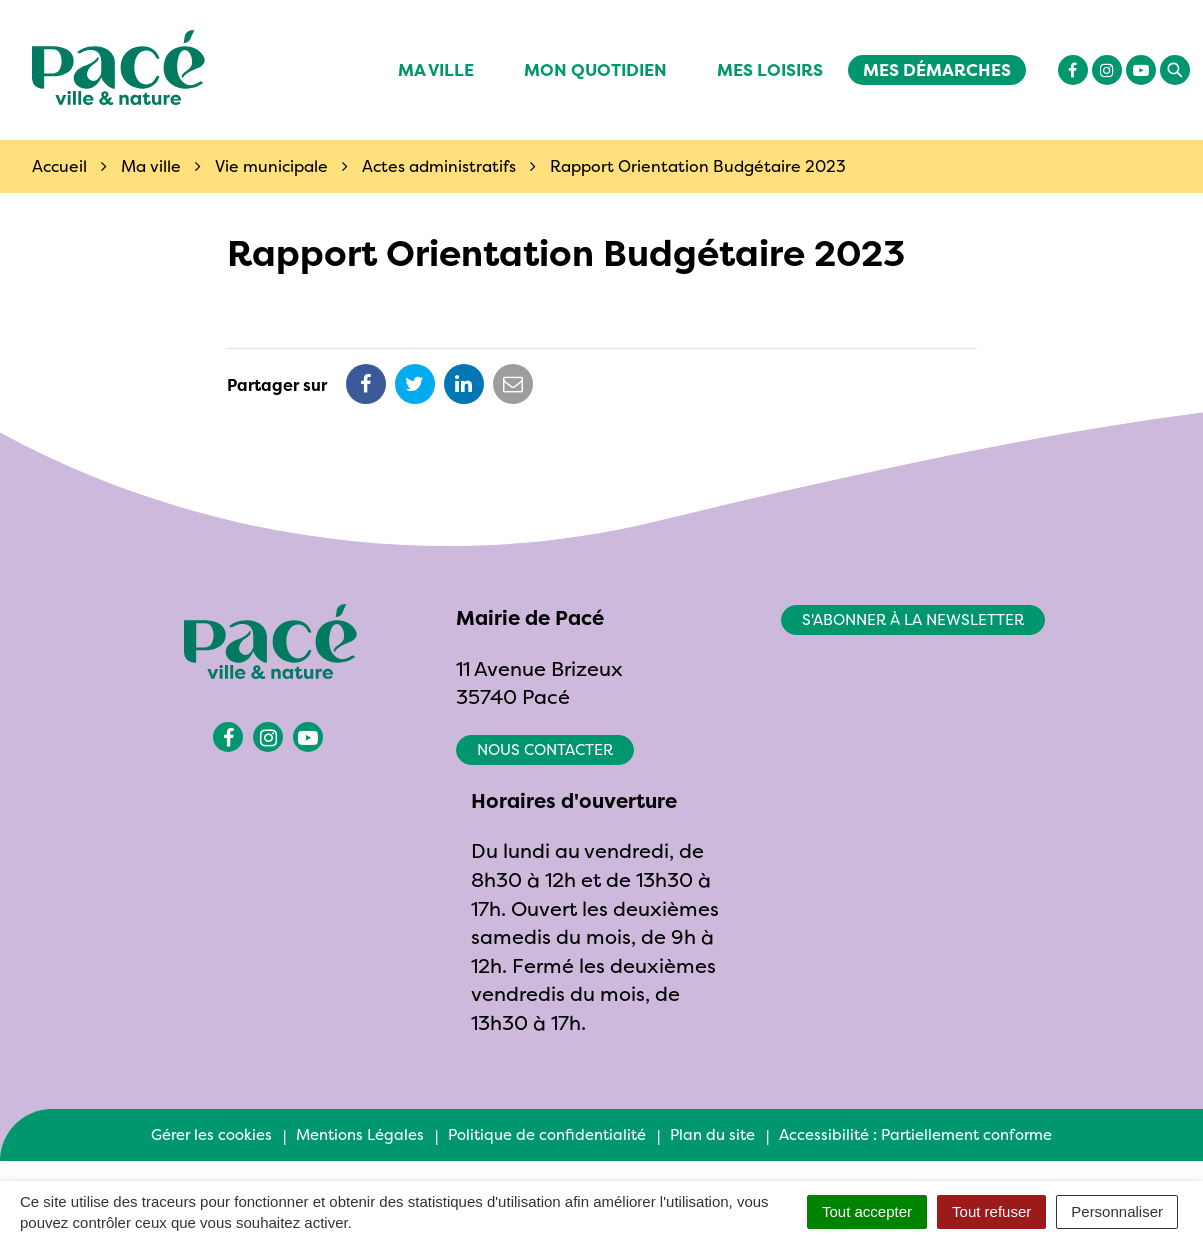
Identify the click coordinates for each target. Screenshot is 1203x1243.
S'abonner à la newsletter (913, 619)
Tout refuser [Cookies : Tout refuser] (991, 1211)
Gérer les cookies (211, 1134)
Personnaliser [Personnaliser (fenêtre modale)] (1117, 1211)
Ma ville (436, 69)
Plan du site (712, 1134)
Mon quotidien (595, 69)
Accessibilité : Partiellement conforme (915, 1134)
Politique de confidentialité (547, 1134)
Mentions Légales (360, 1134)
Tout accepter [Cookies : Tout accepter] (867, 1211)
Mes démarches (937, 69)
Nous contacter (545, 749)
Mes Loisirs (770, 69)
